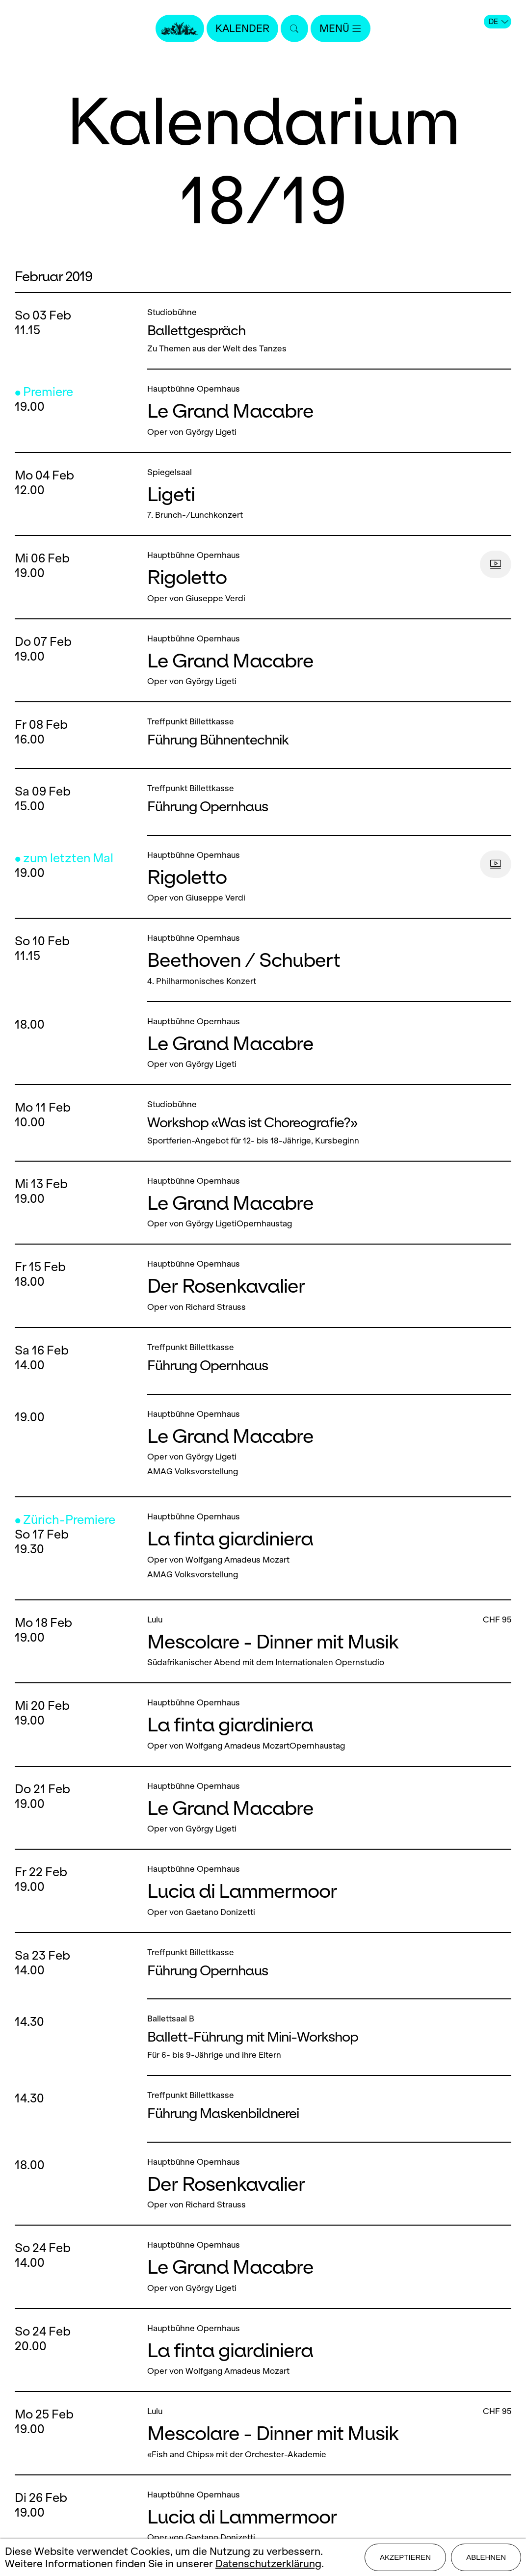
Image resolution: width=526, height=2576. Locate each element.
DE (498, 22)
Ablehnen (486, 2557)
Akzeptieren (405, 2557)
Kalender (242, 28)
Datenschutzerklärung (268, 2563)
